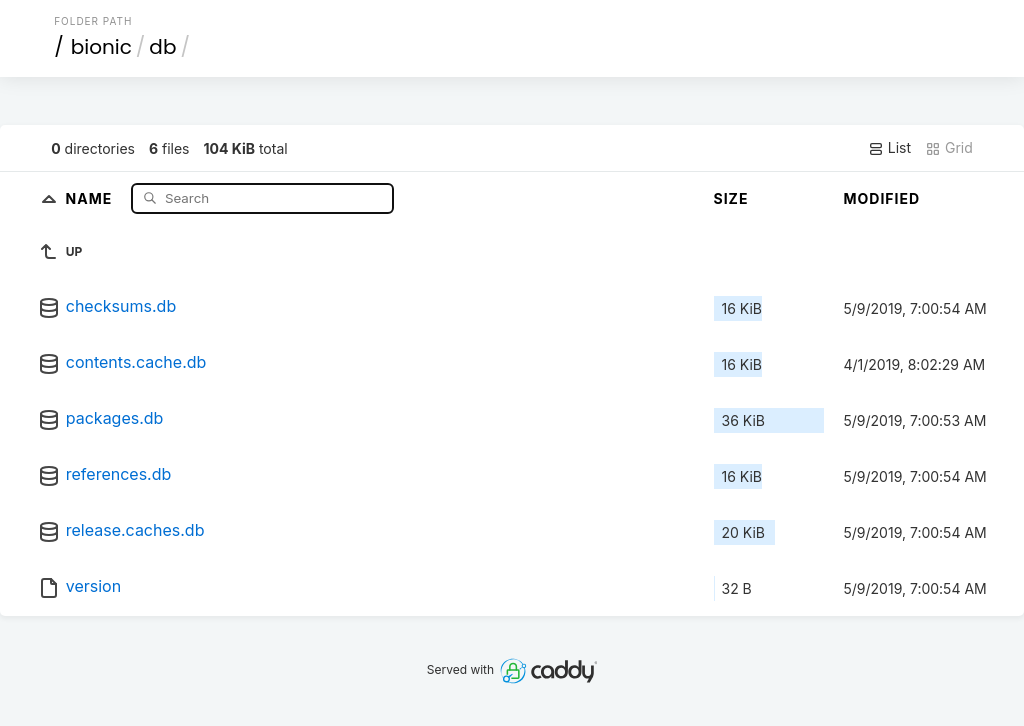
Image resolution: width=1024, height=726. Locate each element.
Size (731, 198)
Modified (882, 198)
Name (91, 197)
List (889, 148)
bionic (101, 47)
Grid (949, 148)
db (162, 47)
